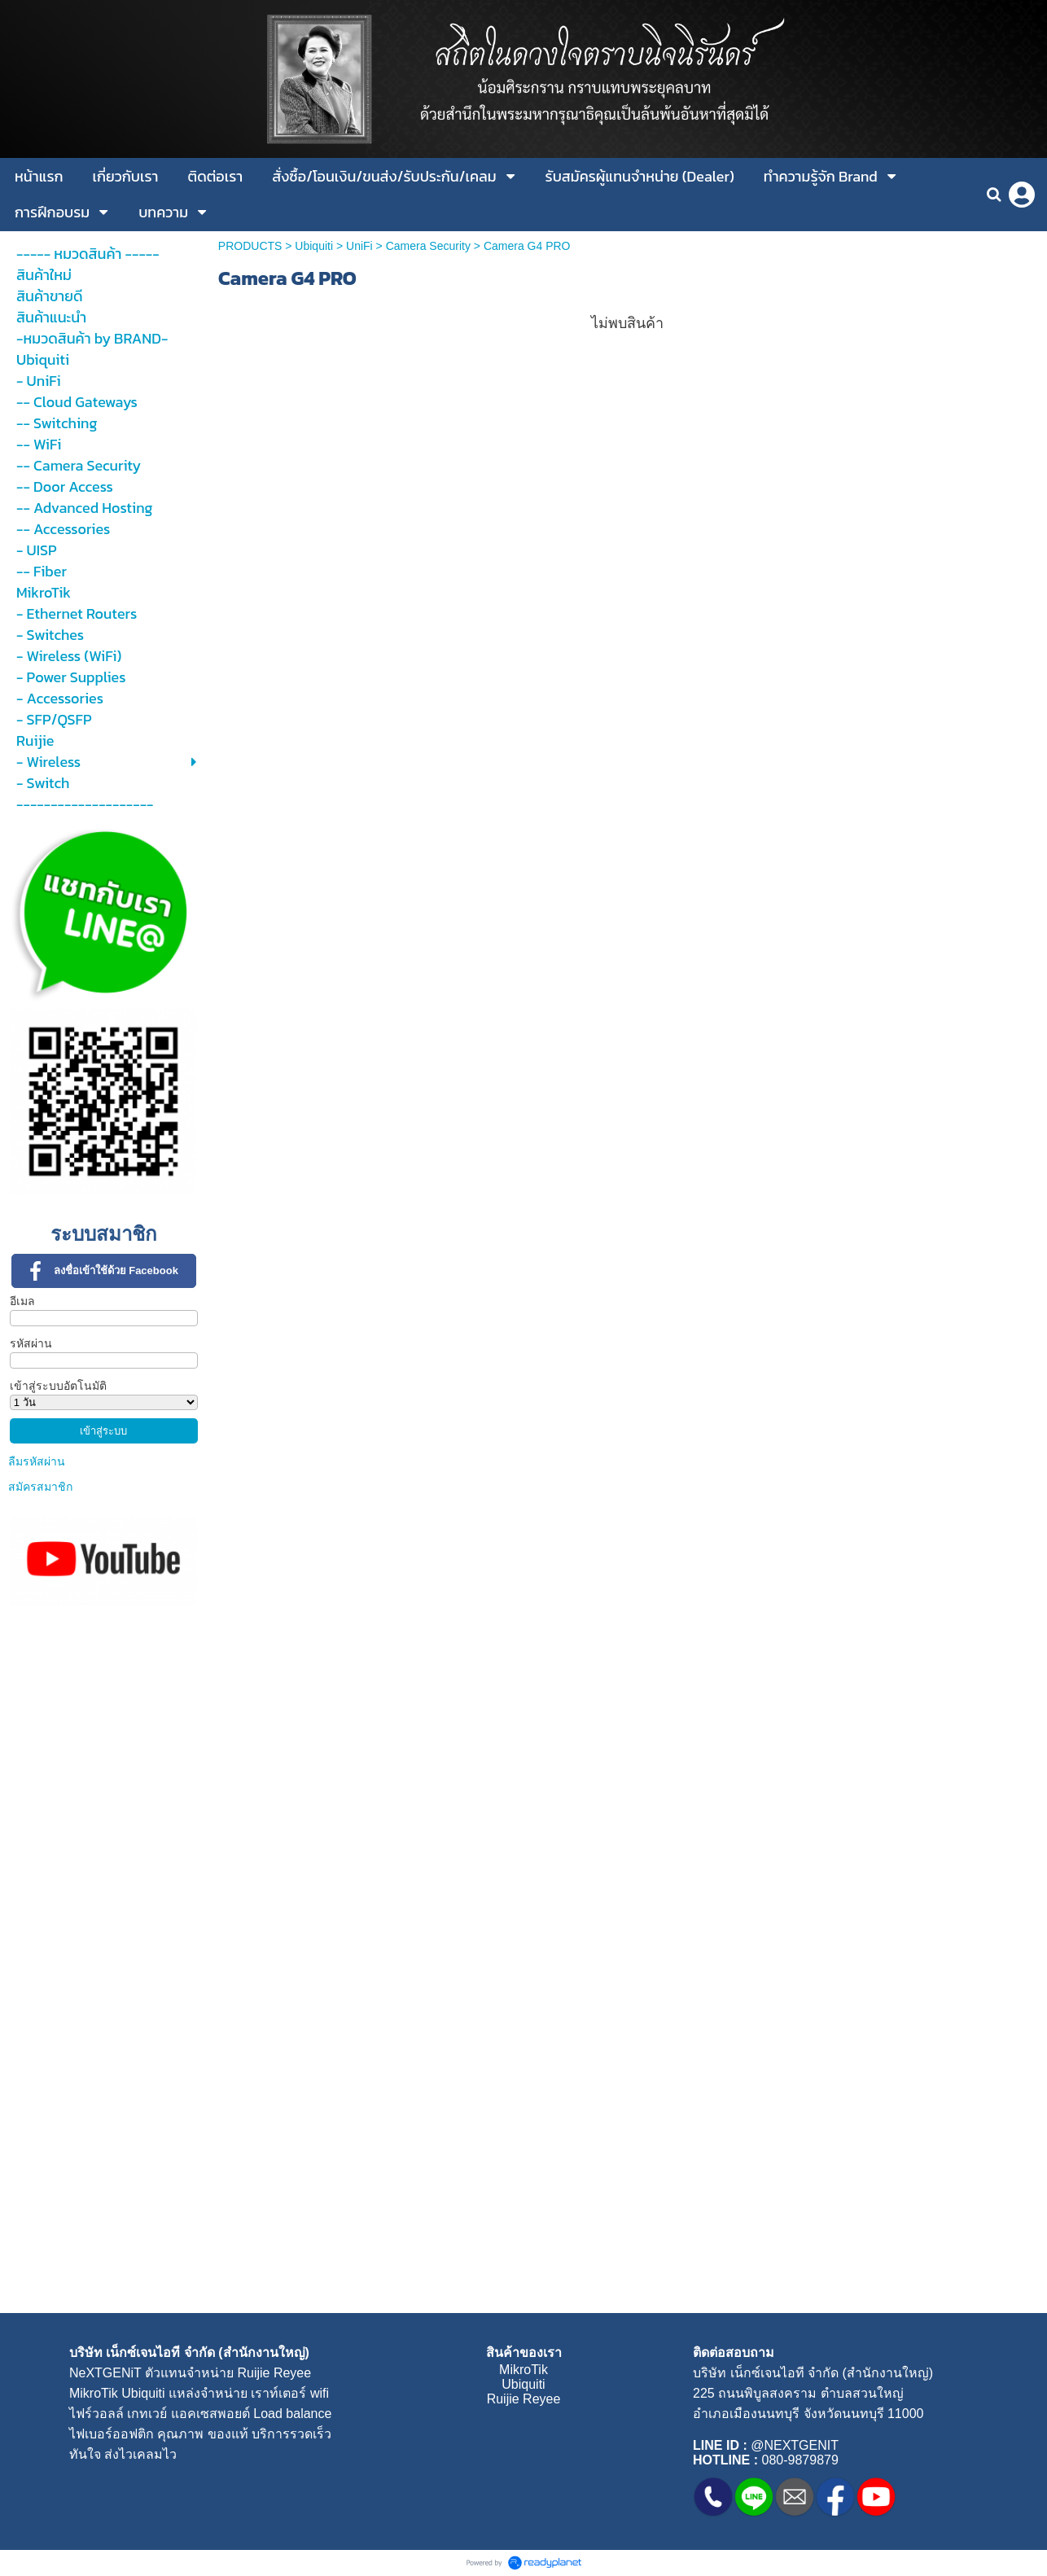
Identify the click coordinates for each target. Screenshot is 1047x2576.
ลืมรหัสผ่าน (36, 1461)
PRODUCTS (250, 245)
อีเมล (22, 1301)
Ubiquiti (314, 245)
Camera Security (428, 245)
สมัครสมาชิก (40, 1486)
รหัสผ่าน (31, 1343)
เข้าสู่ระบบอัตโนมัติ (58, 1385)
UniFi (359, 245)
